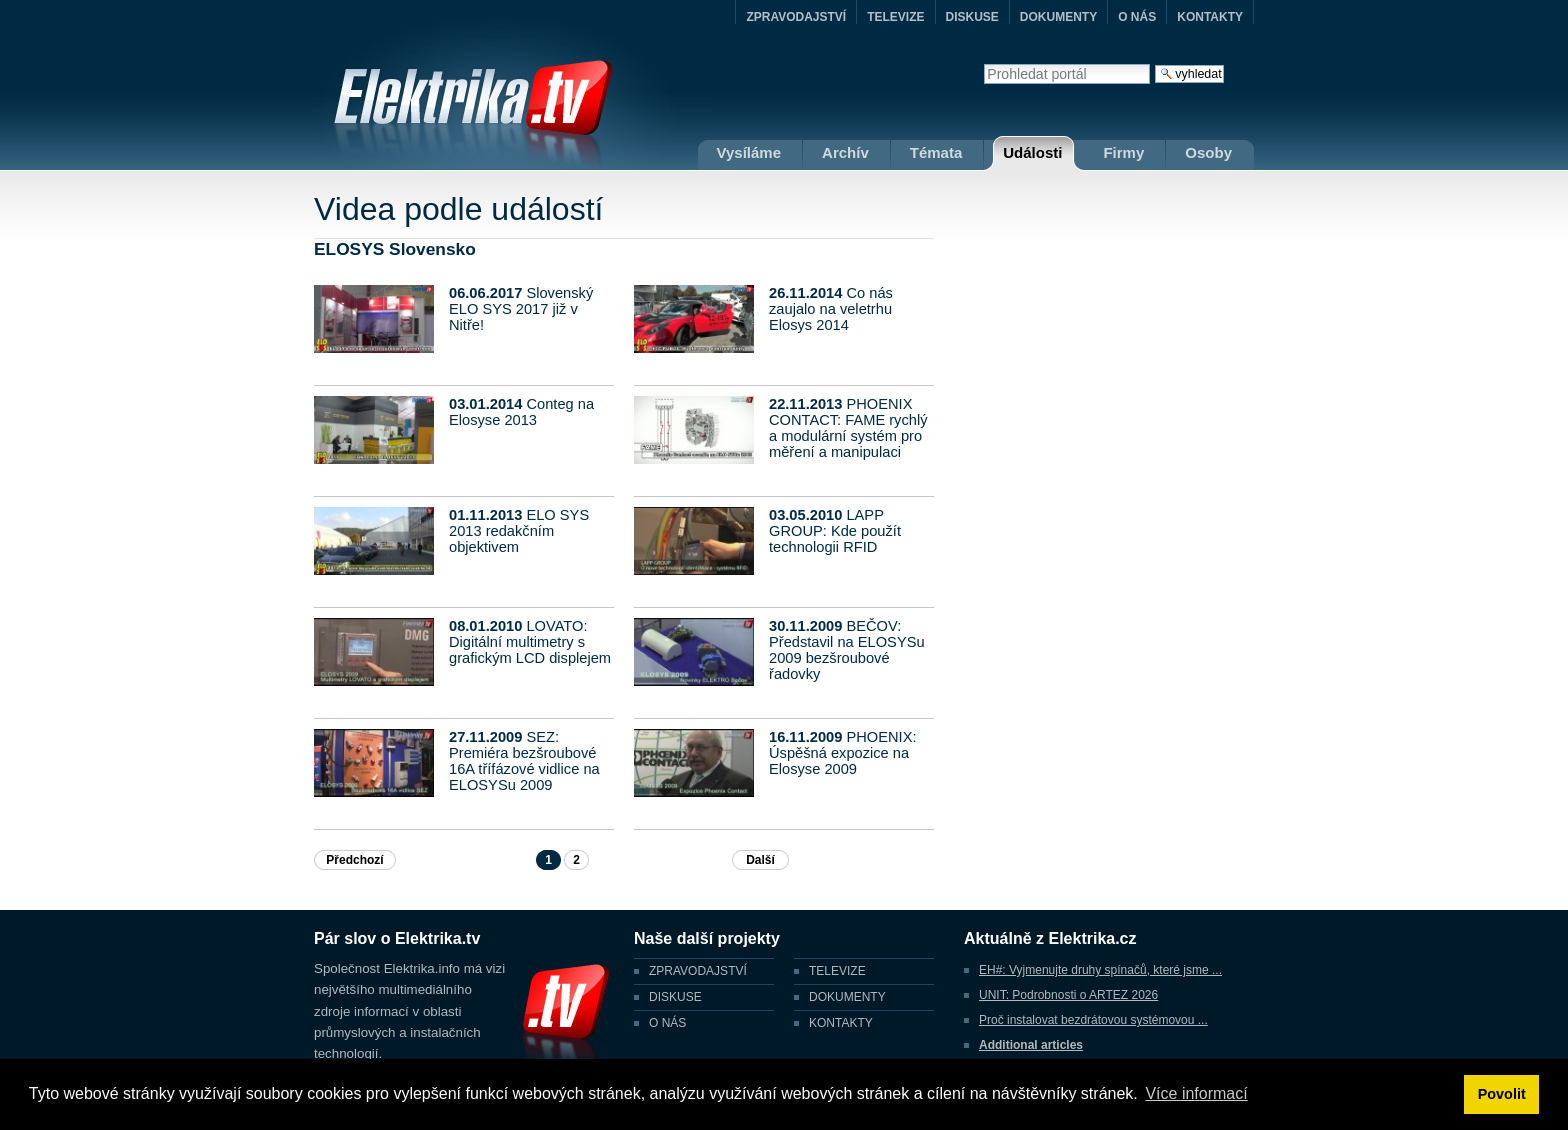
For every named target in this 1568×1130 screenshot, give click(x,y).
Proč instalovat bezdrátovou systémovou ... (1093, 1020)
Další (760, 860)
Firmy (1123, 152)
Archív (845, 152)
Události (1032, 152)
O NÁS (1137, 17)
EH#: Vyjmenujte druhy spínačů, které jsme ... (1100, 970)
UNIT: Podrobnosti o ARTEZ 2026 (1068, 995)
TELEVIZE (895, 17)
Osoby (1208, 152)
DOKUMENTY (1058, 17)
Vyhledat (983, 63)
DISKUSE (972, 17)
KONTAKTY (1210, 17)
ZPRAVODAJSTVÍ (796, 17)
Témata (936, 152)
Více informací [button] (1196, 1093)
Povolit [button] (1502, 1094)
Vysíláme (749, 152)
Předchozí (354, 860)
